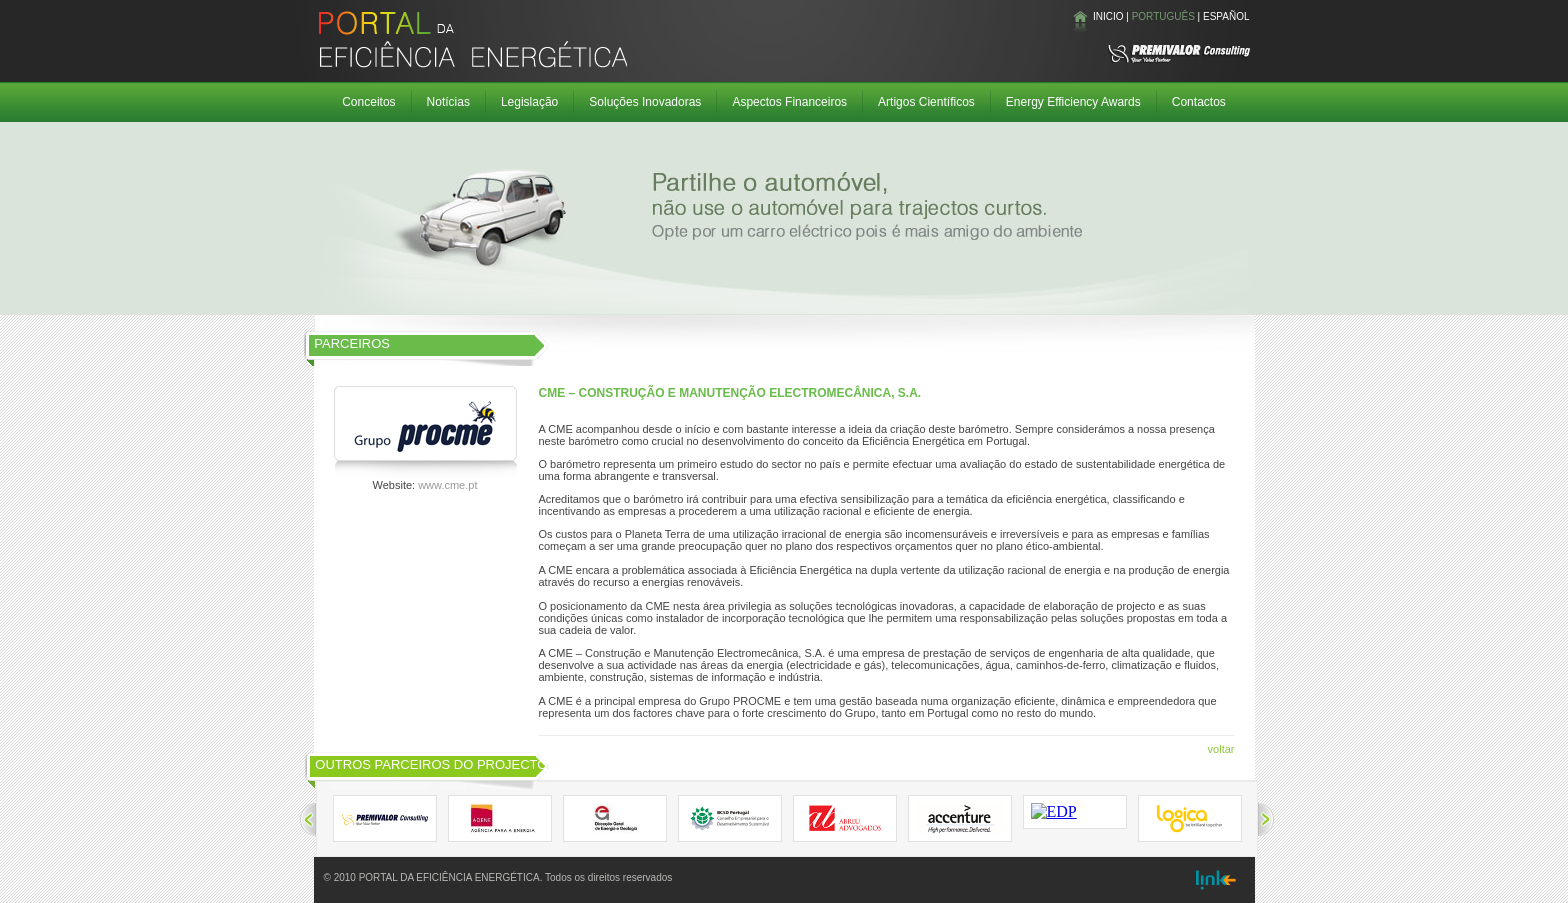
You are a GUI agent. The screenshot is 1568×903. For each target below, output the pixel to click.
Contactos (1199, 102)
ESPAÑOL (1226, 16)
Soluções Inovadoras (645, 102)
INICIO (1108, 16)
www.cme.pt (447, 485)
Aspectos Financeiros (789, 102)
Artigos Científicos (926, 102)
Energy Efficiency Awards (1073, 102)
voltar (1221, 749)
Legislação (529, 102)
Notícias (448, 102)
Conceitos (368, 102)
